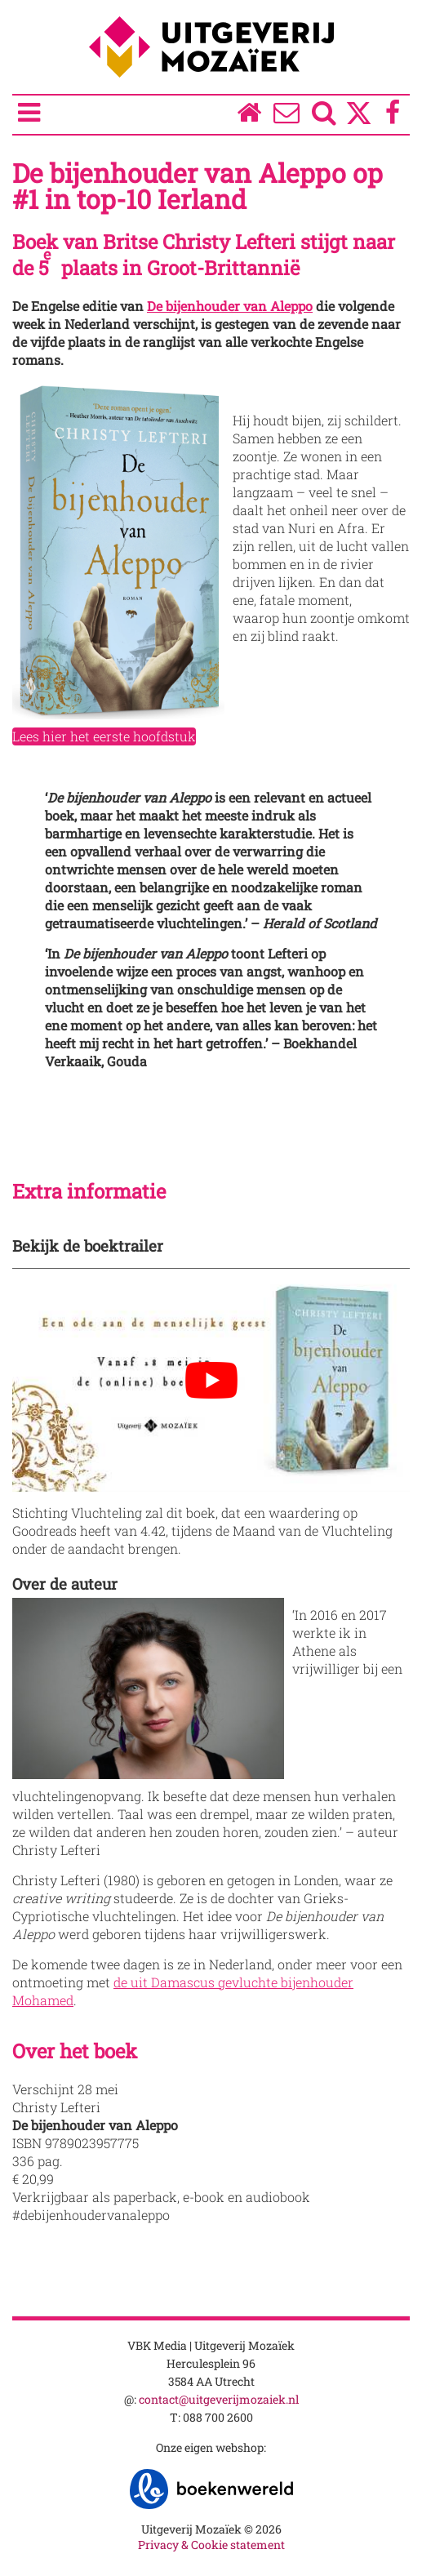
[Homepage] (248, 116)
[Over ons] (287, 116)
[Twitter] (358, 121)
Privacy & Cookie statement (211, 2544)
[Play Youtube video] (211, 1380)
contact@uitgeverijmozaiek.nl (219, 2399)
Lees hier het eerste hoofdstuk (104, 736)
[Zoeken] (324, 116)
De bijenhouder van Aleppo (230, 305)
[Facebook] (393, 116)
